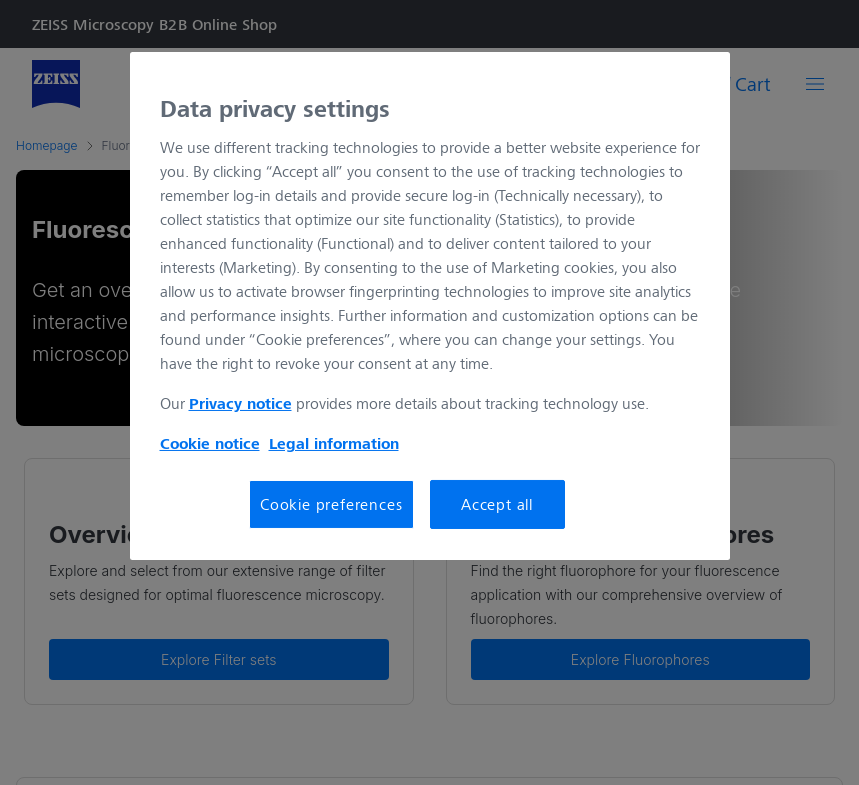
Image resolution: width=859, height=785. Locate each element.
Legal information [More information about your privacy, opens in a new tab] (334, 443)
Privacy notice (240, 403)
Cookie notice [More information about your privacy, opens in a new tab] (210, 443)
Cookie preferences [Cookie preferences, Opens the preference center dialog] (331, 503)
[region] (430, 306)
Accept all (497, 503)
